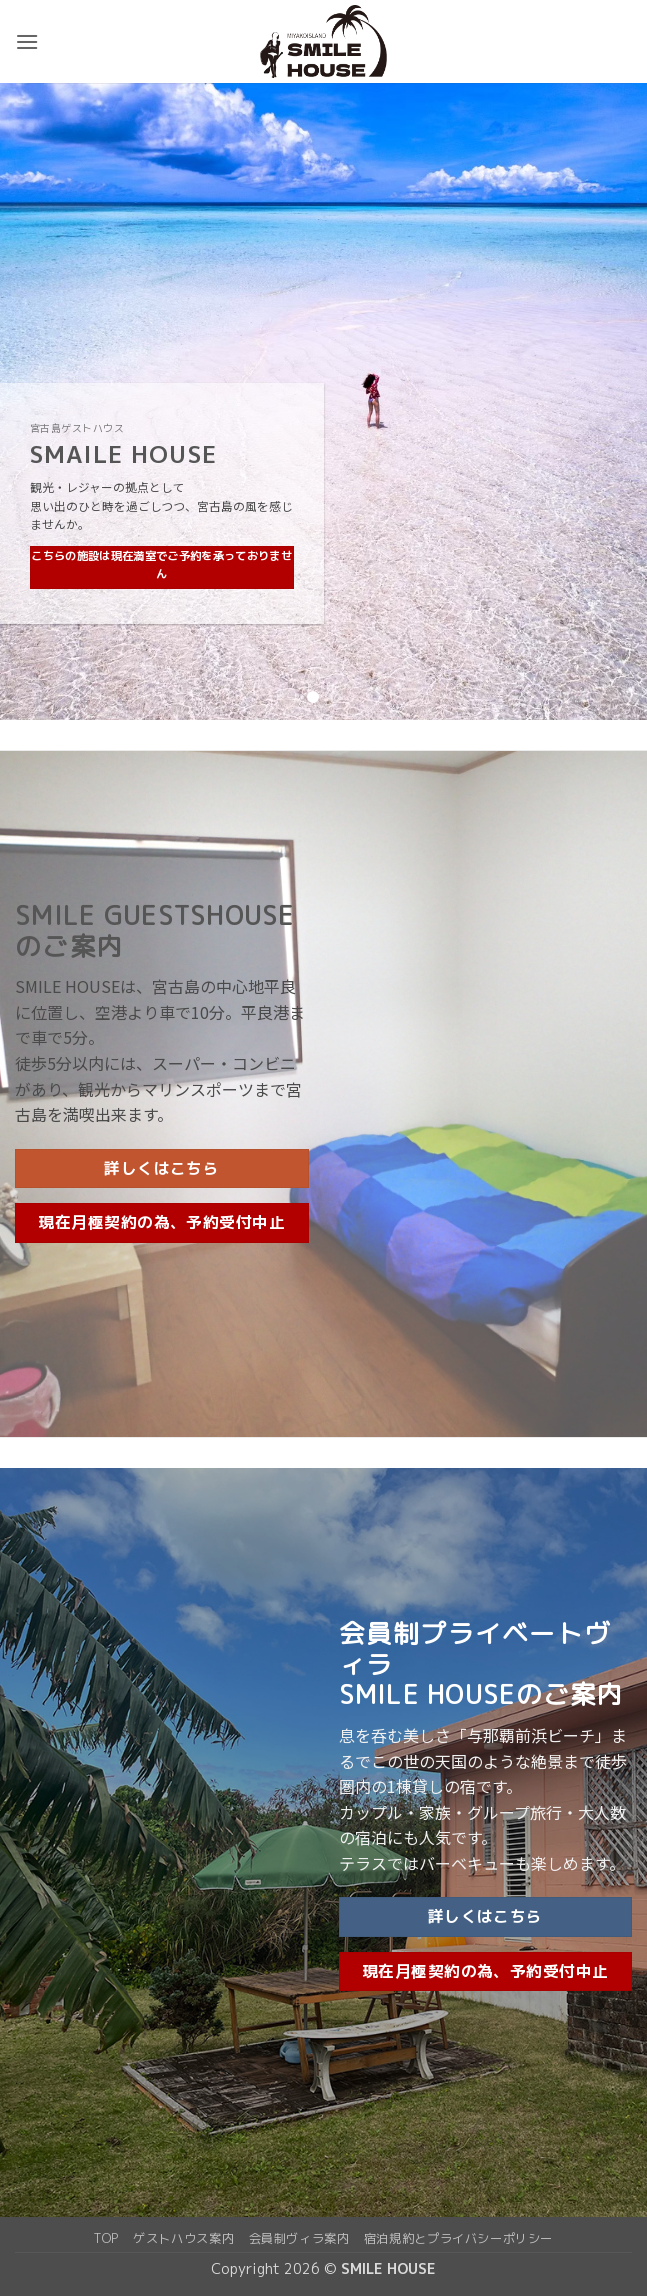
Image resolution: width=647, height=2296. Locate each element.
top (106, 2238)
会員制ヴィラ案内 (299, 2238)
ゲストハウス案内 (183, 2238)
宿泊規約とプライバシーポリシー (458, 2238)
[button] (27, 41)
